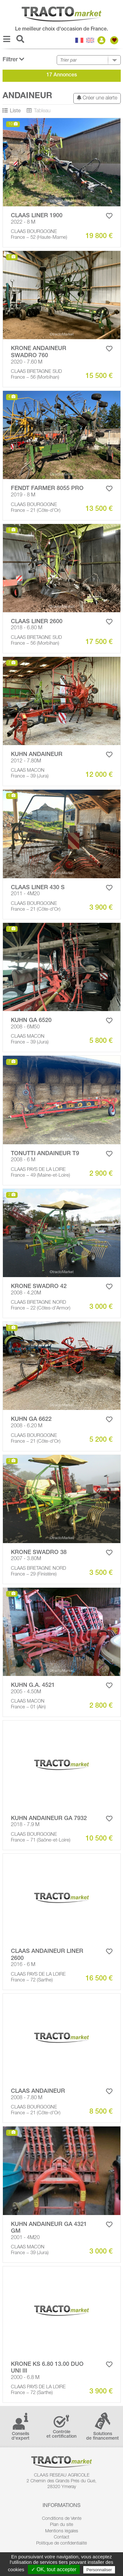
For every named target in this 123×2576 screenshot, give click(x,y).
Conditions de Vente (61, 2519)
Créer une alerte (97, 98)
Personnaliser (99, 2569)
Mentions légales (61, 2531)
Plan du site (61, 2525)
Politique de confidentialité (61, 2543)
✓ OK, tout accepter (54, 2569)
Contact (61, 2537)
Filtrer (13, 59)
